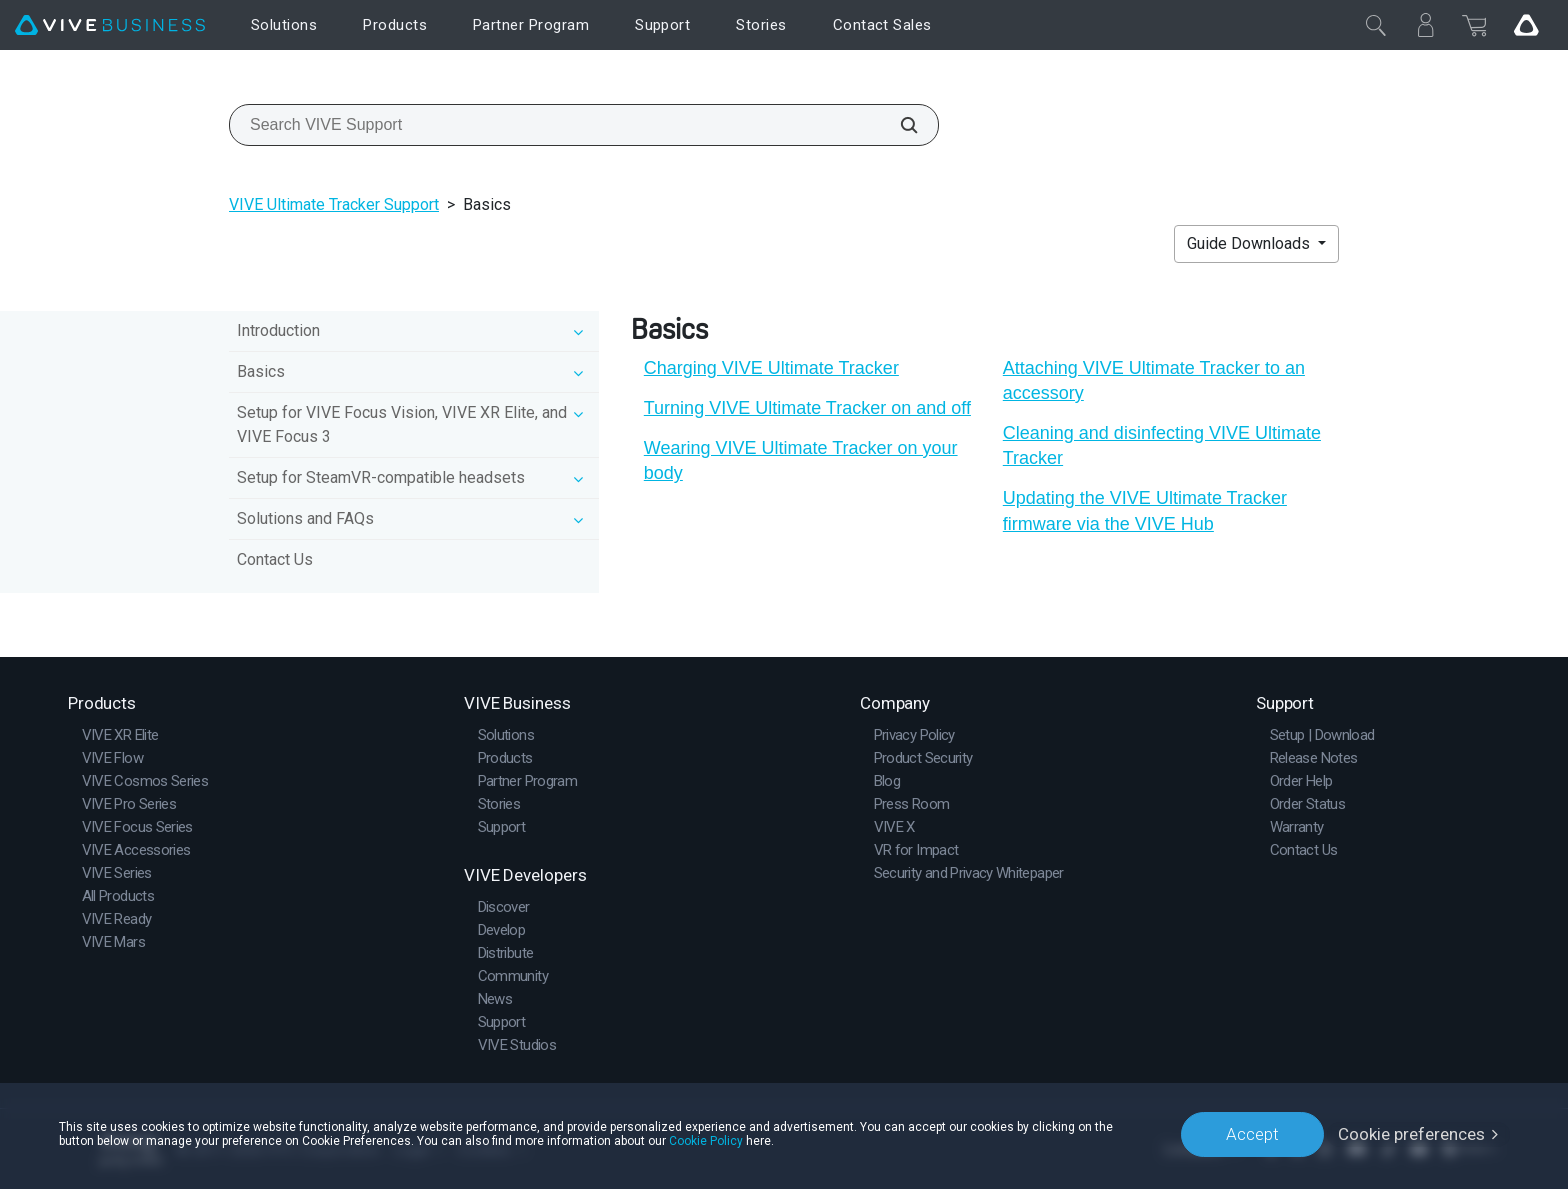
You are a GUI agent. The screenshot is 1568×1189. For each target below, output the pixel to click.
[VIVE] (110, 25)
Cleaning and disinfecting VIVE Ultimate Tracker (1162, 445)
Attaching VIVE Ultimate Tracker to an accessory (1154, 380)
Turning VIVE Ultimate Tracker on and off (807, 408)
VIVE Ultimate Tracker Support (334, 204)
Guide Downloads (1250, 243)
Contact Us (275, 559)
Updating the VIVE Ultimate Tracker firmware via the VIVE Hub (1145, 510)
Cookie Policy (706, 1141)
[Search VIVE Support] (898, 125)
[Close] (1376, 25)
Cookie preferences (1411, 1134)
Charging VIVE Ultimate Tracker (771, 368)
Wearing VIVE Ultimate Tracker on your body (801, 460)
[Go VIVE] (1526, 25)
